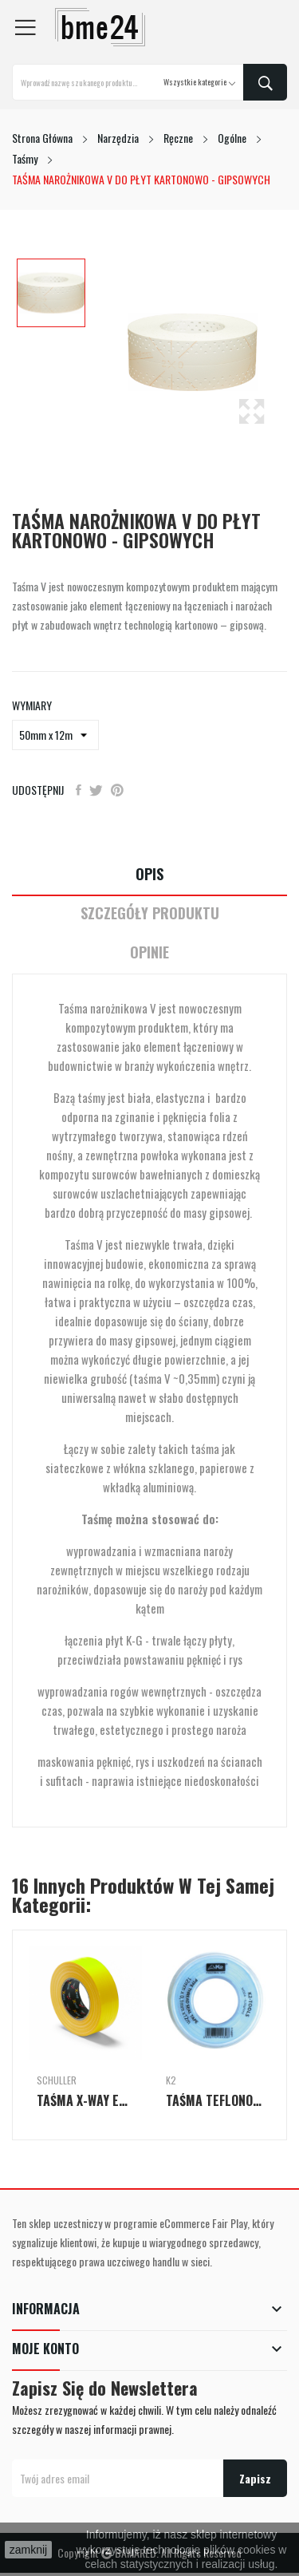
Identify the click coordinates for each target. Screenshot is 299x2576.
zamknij (28, 2549)
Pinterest (117, 790)
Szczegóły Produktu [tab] (150, 913)
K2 (171, 2080)
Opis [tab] (149, 874)
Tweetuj (96, 790)
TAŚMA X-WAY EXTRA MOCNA (85, 2100)
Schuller (57, 2080)
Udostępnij (78, 790)
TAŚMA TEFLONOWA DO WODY (214, 2100)
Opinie (149, 952)
